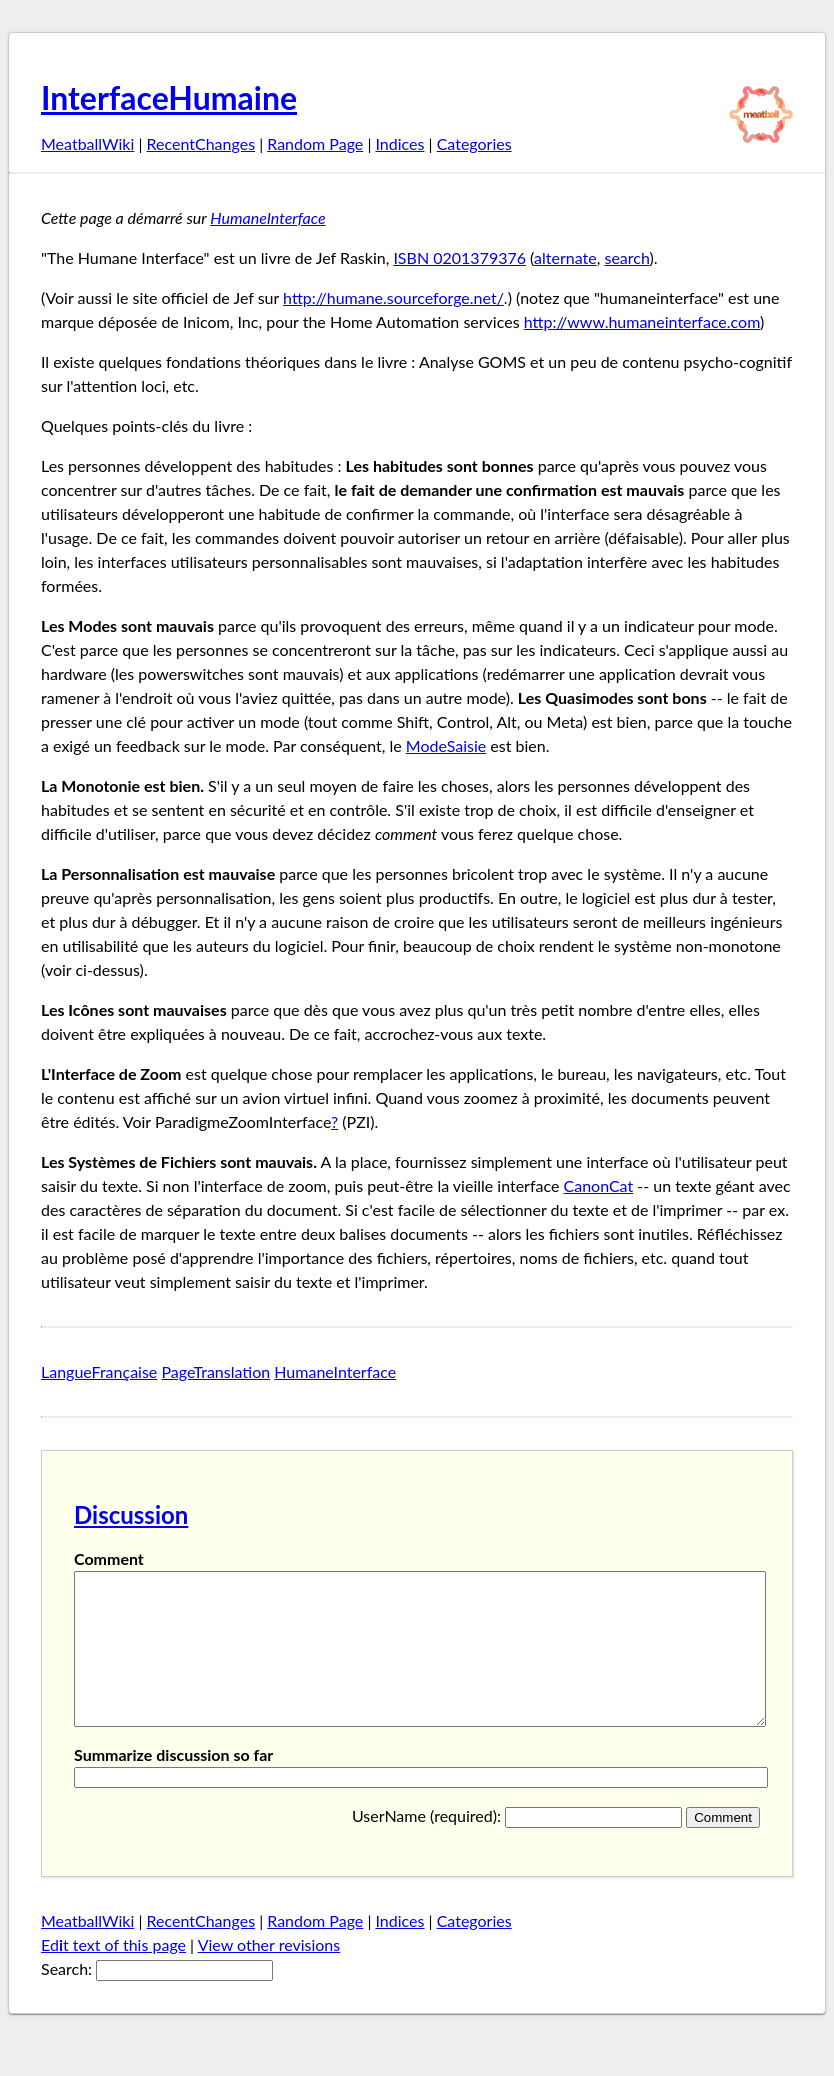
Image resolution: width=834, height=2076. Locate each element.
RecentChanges (201, 143)
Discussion (131, 1514)
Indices (399, 143)
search (626, 257)
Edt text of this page (113, 1974)
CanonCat (599, 1185)
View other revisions (269, 1974)
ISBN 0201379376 (459, 257)
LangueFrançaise (99, 1371)
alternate (565, 257)
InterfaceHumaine (169, 97)
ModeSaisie (446, 745)
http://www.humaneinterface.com (642, 321)
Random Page (315, 143)
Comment (109, 1558)
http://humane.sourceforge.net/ (393, 297)
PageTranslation (215, 1371)
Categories (474, 143)
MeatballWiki (87, 143)
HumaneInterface (267, 217)
